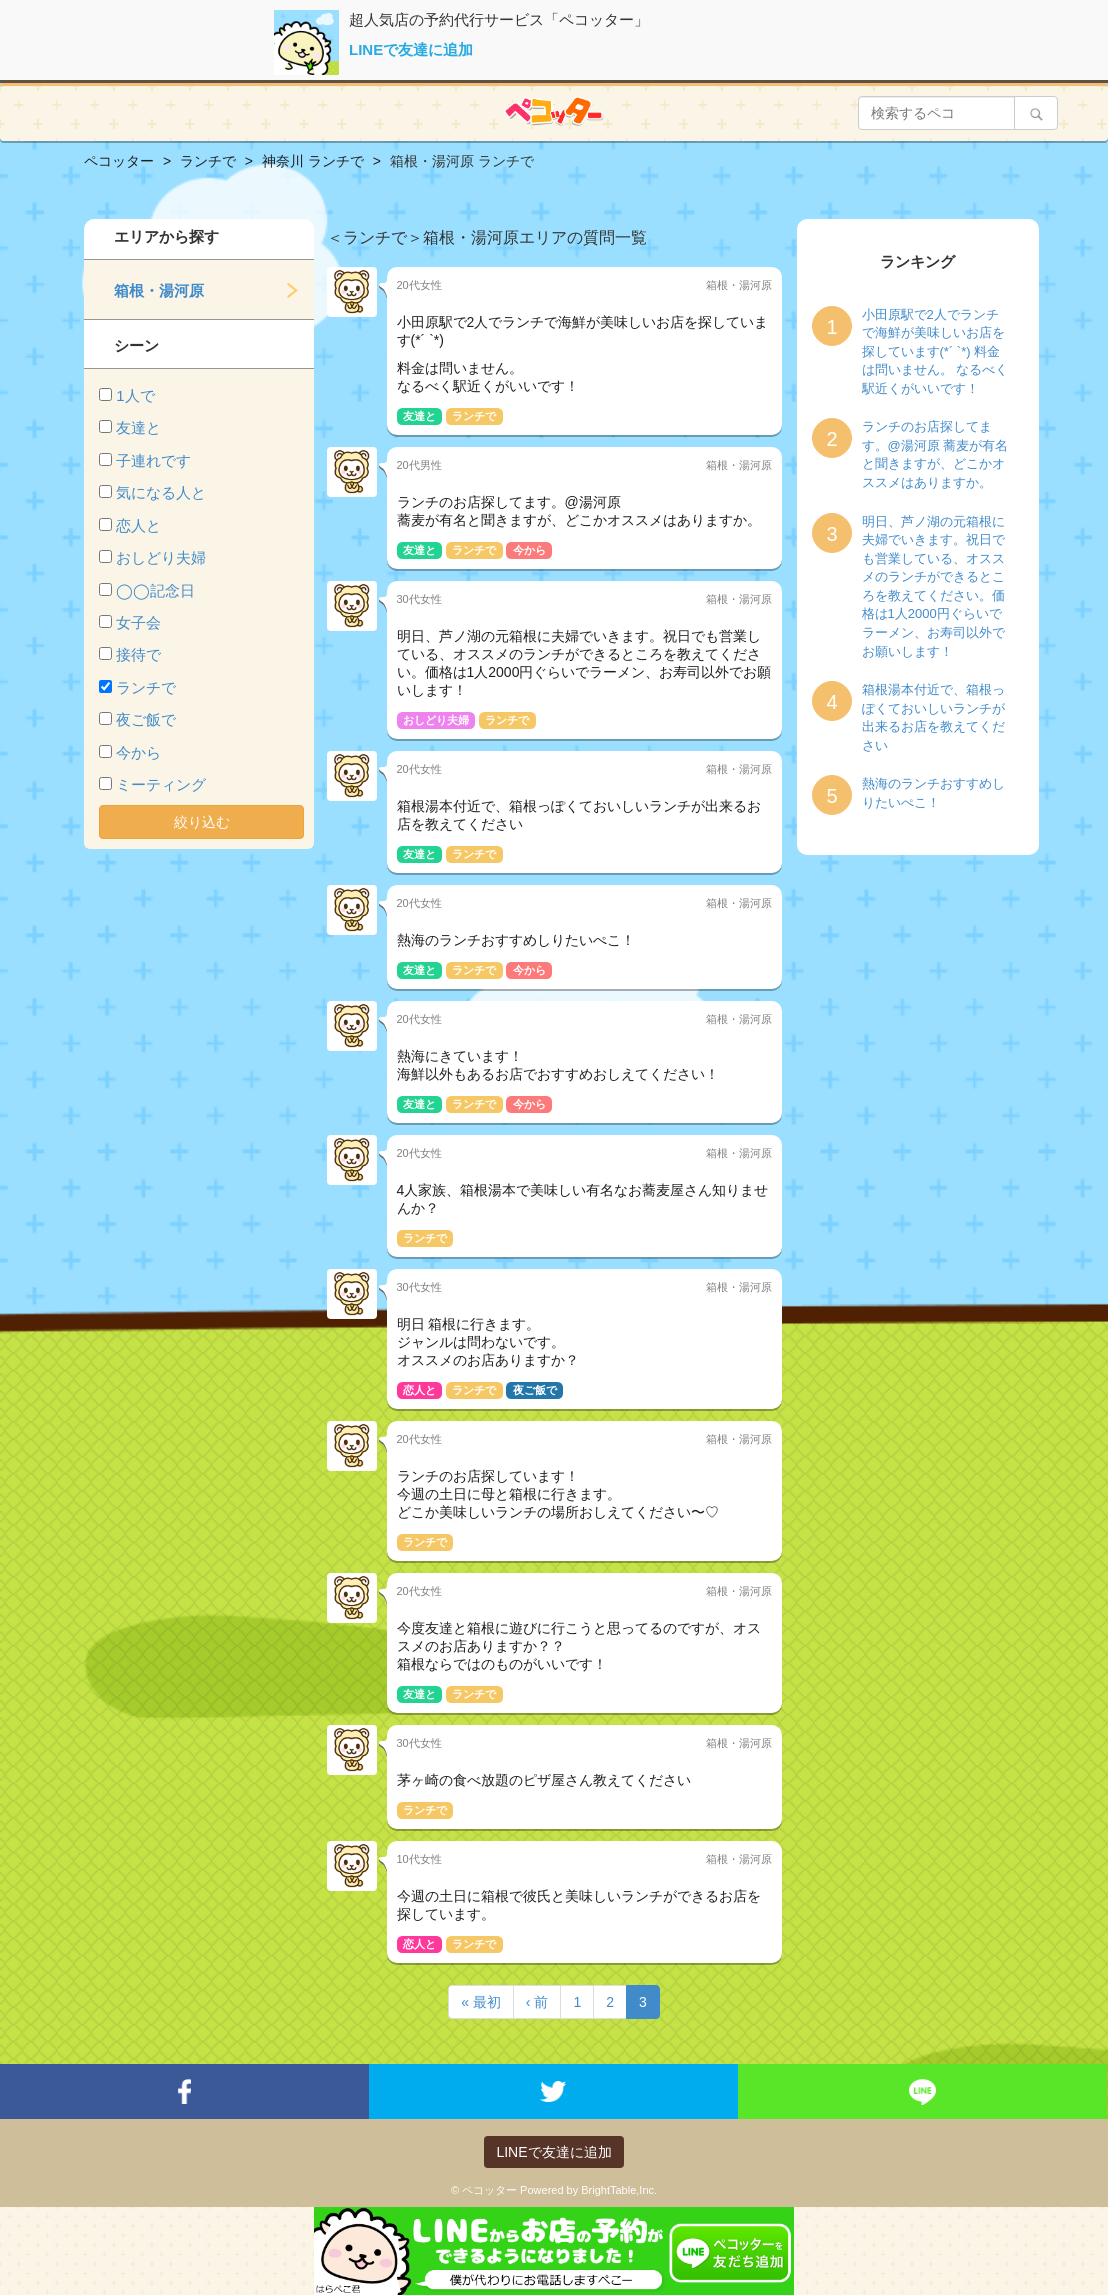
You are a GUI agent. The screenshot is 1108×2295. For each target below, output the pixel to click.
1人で (135, 395)
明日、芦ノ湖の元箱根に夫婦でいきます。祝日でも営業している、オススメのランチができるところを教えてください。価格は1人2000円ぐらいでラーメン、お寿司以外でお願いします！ (933, 586)
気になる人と (161, 492)
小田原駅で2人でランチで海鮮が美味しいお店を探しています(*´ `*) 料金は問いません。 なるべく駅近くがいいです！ (935, 351)
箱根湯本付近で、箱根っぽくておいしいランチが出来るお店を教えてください (933, 717)
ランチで (146, 687)
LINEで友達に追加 (411, 49)
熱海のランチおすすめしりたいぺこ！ (933, 793)
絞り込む (202, 822)
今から (138, 752)
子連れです (153, 460)
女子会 (138, 622)
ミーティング (161, 784)
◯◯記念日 (155, 590)
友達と (138, 427)
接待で (138, 654)
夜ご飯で (146, 719)
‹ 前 (537, 2002)
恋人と (138, 525)
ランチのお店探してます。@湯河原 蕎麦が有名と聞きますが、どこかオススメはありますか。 (935, 454)
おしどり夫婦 (161, 557)
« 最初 (481, 2002)
